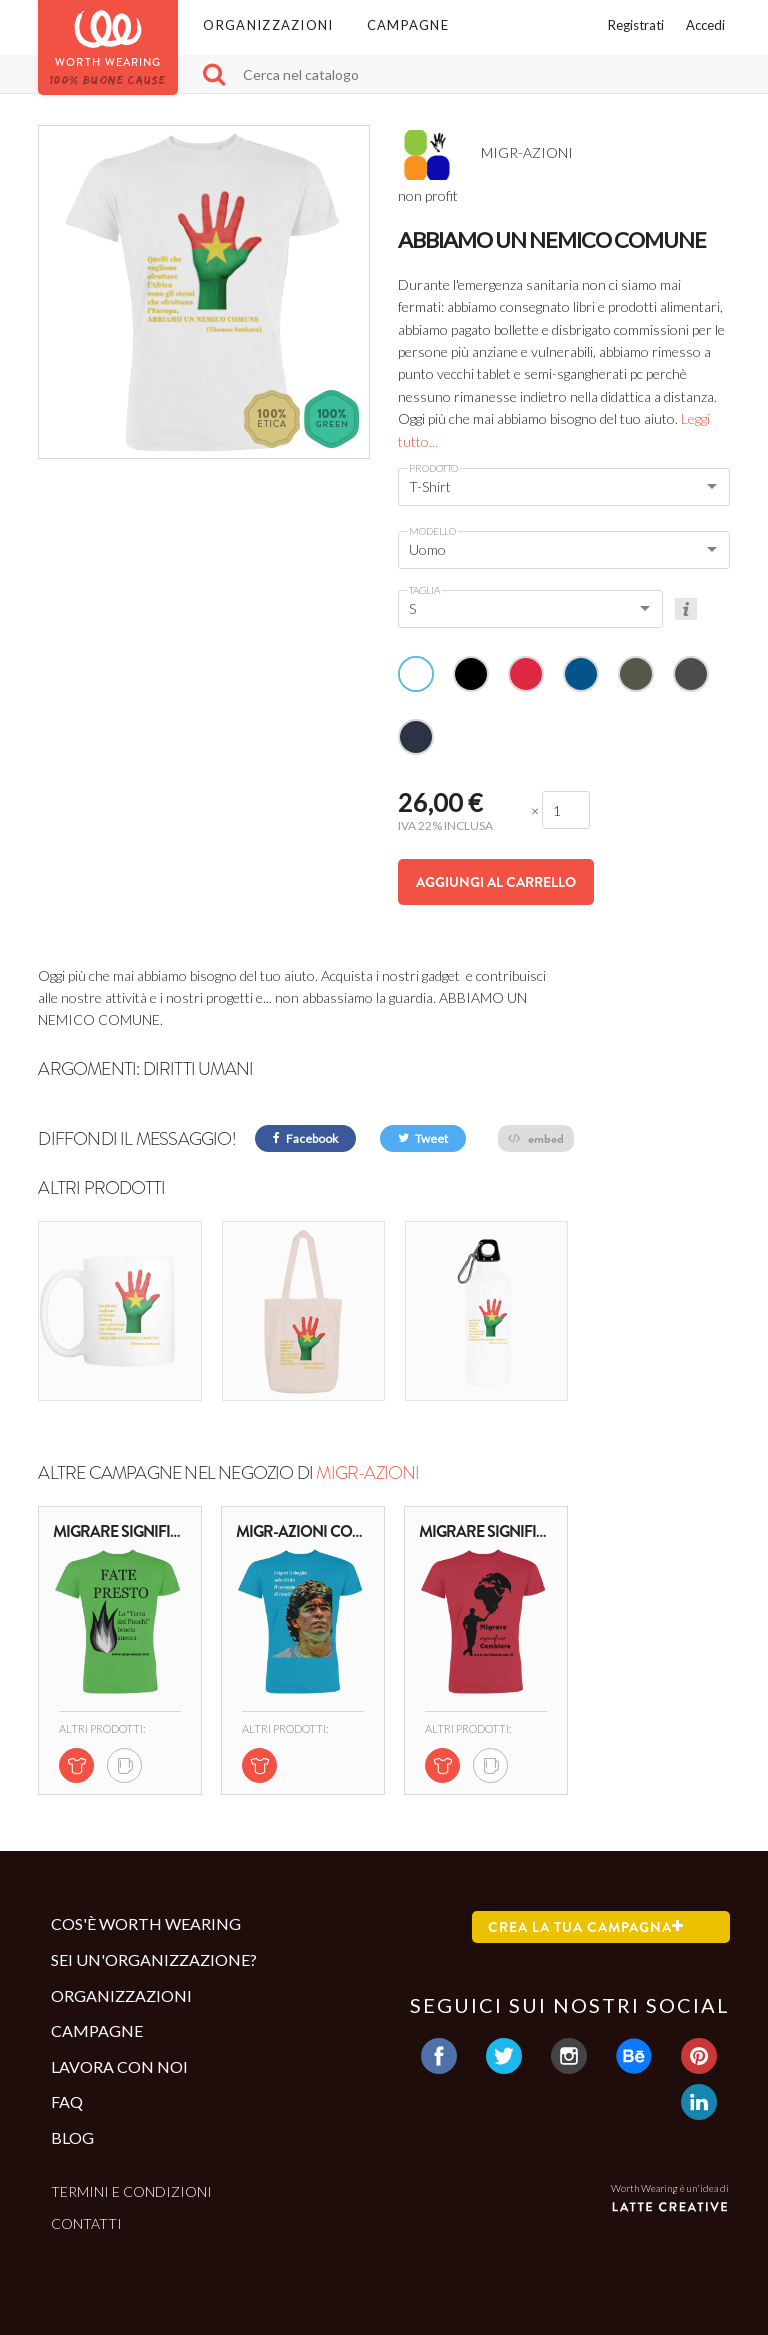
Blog (72, 2137)
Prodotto (433, 468)
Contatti (86, 2223)
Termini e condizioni (131, 2191)
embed (536, 1138)
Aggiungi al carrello (496, 882)
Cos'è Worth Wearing (146, 1923)
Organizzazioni (268, 25)
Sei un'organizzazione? (154, 1959)
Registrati (636, 25)
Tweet (423, 1138)
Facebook (305, 1138)
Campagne (408, 25)
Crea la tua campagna (586, 1927)
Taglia (424, 590)
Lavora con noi (119, 2066)
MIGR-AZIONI (367, 1473)
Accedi (705, 25)
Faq (67, 2101)
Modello (432, 531)
